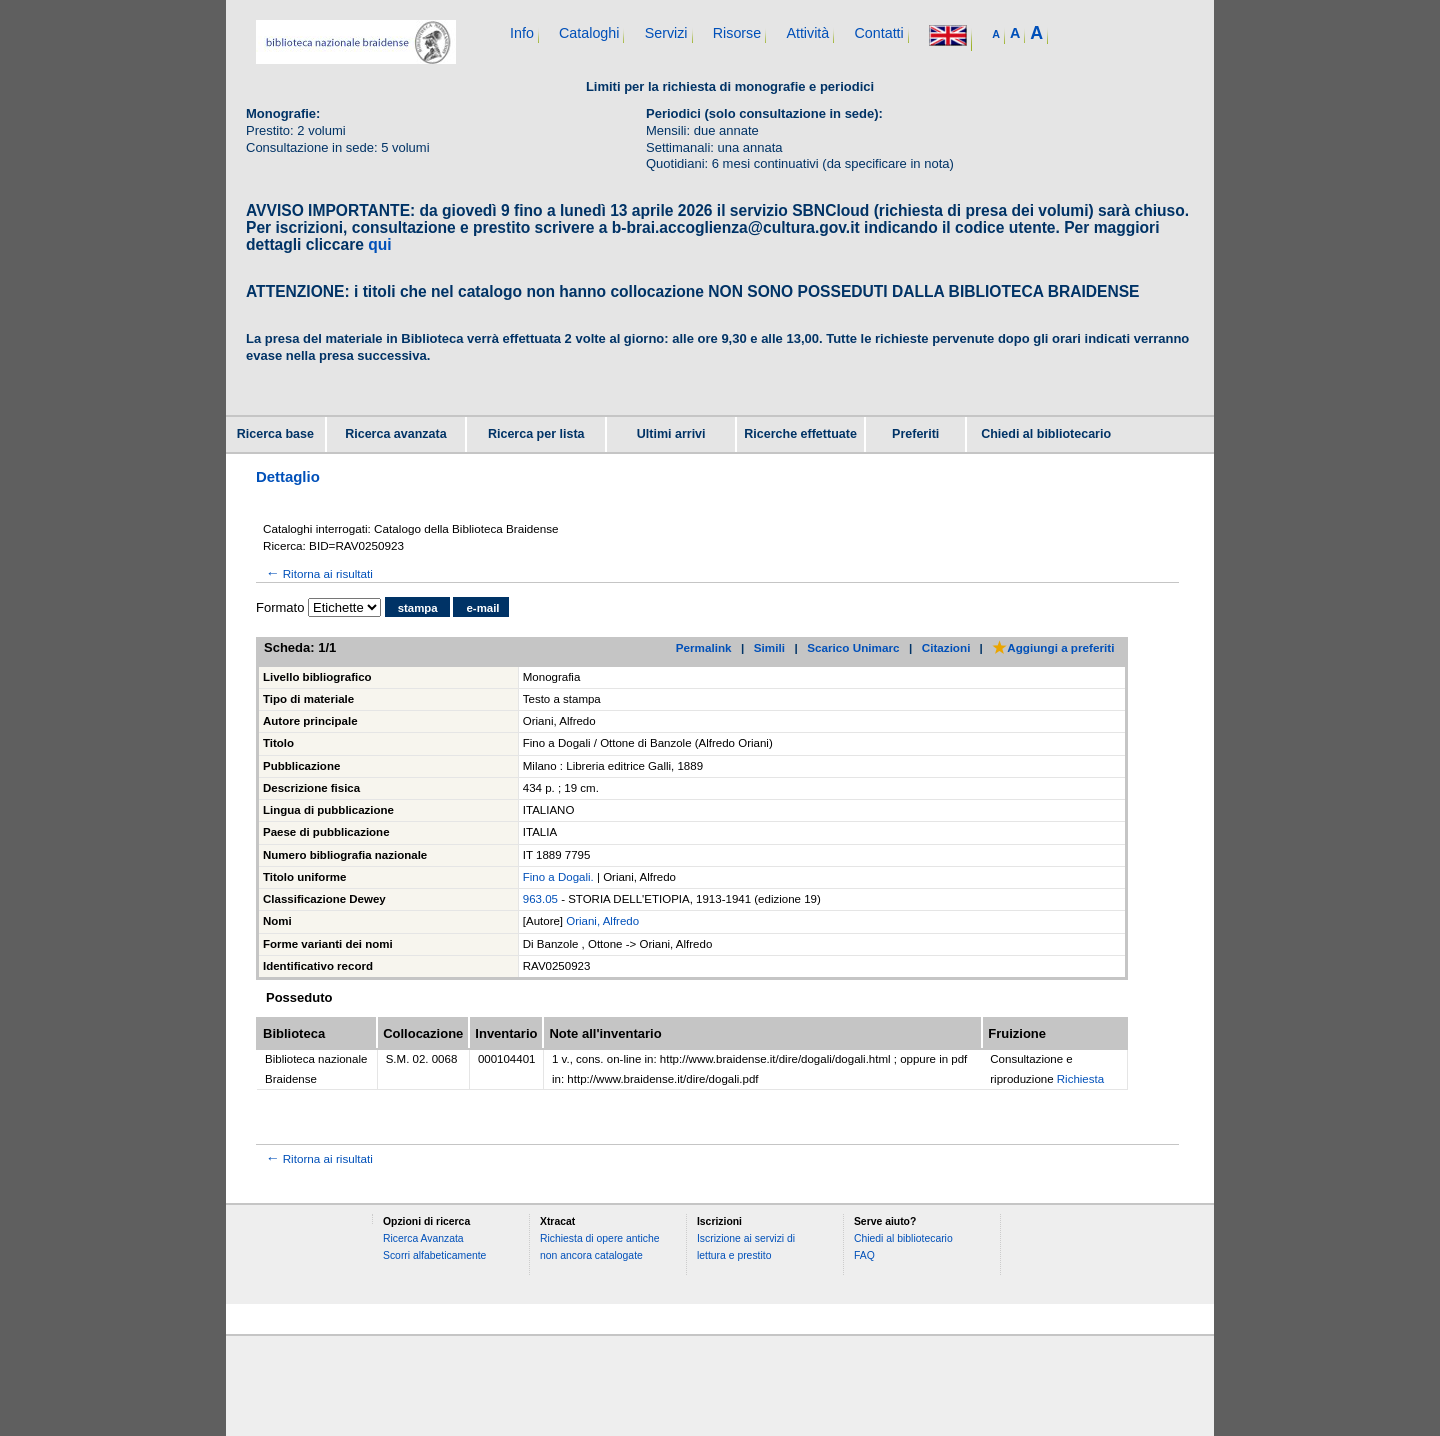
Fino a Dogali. (558, 877)
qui (379, 244)
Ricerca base (275, 434)
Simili (769, 647)
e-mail (482, 608)
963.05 (540, 899)
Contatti (878, 33)
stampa (418, 608)
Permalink (704, 647)
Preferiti (915, 434)
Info (522, 33)
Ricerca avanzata (395, 434)
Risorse (737, 33)
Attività (807, 33)
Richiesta (1080, 1079)
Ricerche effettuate (800, 434)
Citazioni (946, 647)
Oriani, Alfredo (602, 921)
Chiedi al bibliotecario (1046, 434)
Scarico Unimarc (853, 647)
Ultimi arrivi (671, 434)
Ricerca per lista (536, 434)
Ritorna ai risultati (318, 573)
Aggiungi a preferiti (1053, 647)
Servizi (666, 33)
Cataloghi (589, 33)
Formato (280, 607)
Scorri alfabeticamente (434, 1255)
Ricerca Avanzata (423, 1238)
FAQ (864, 1255)
